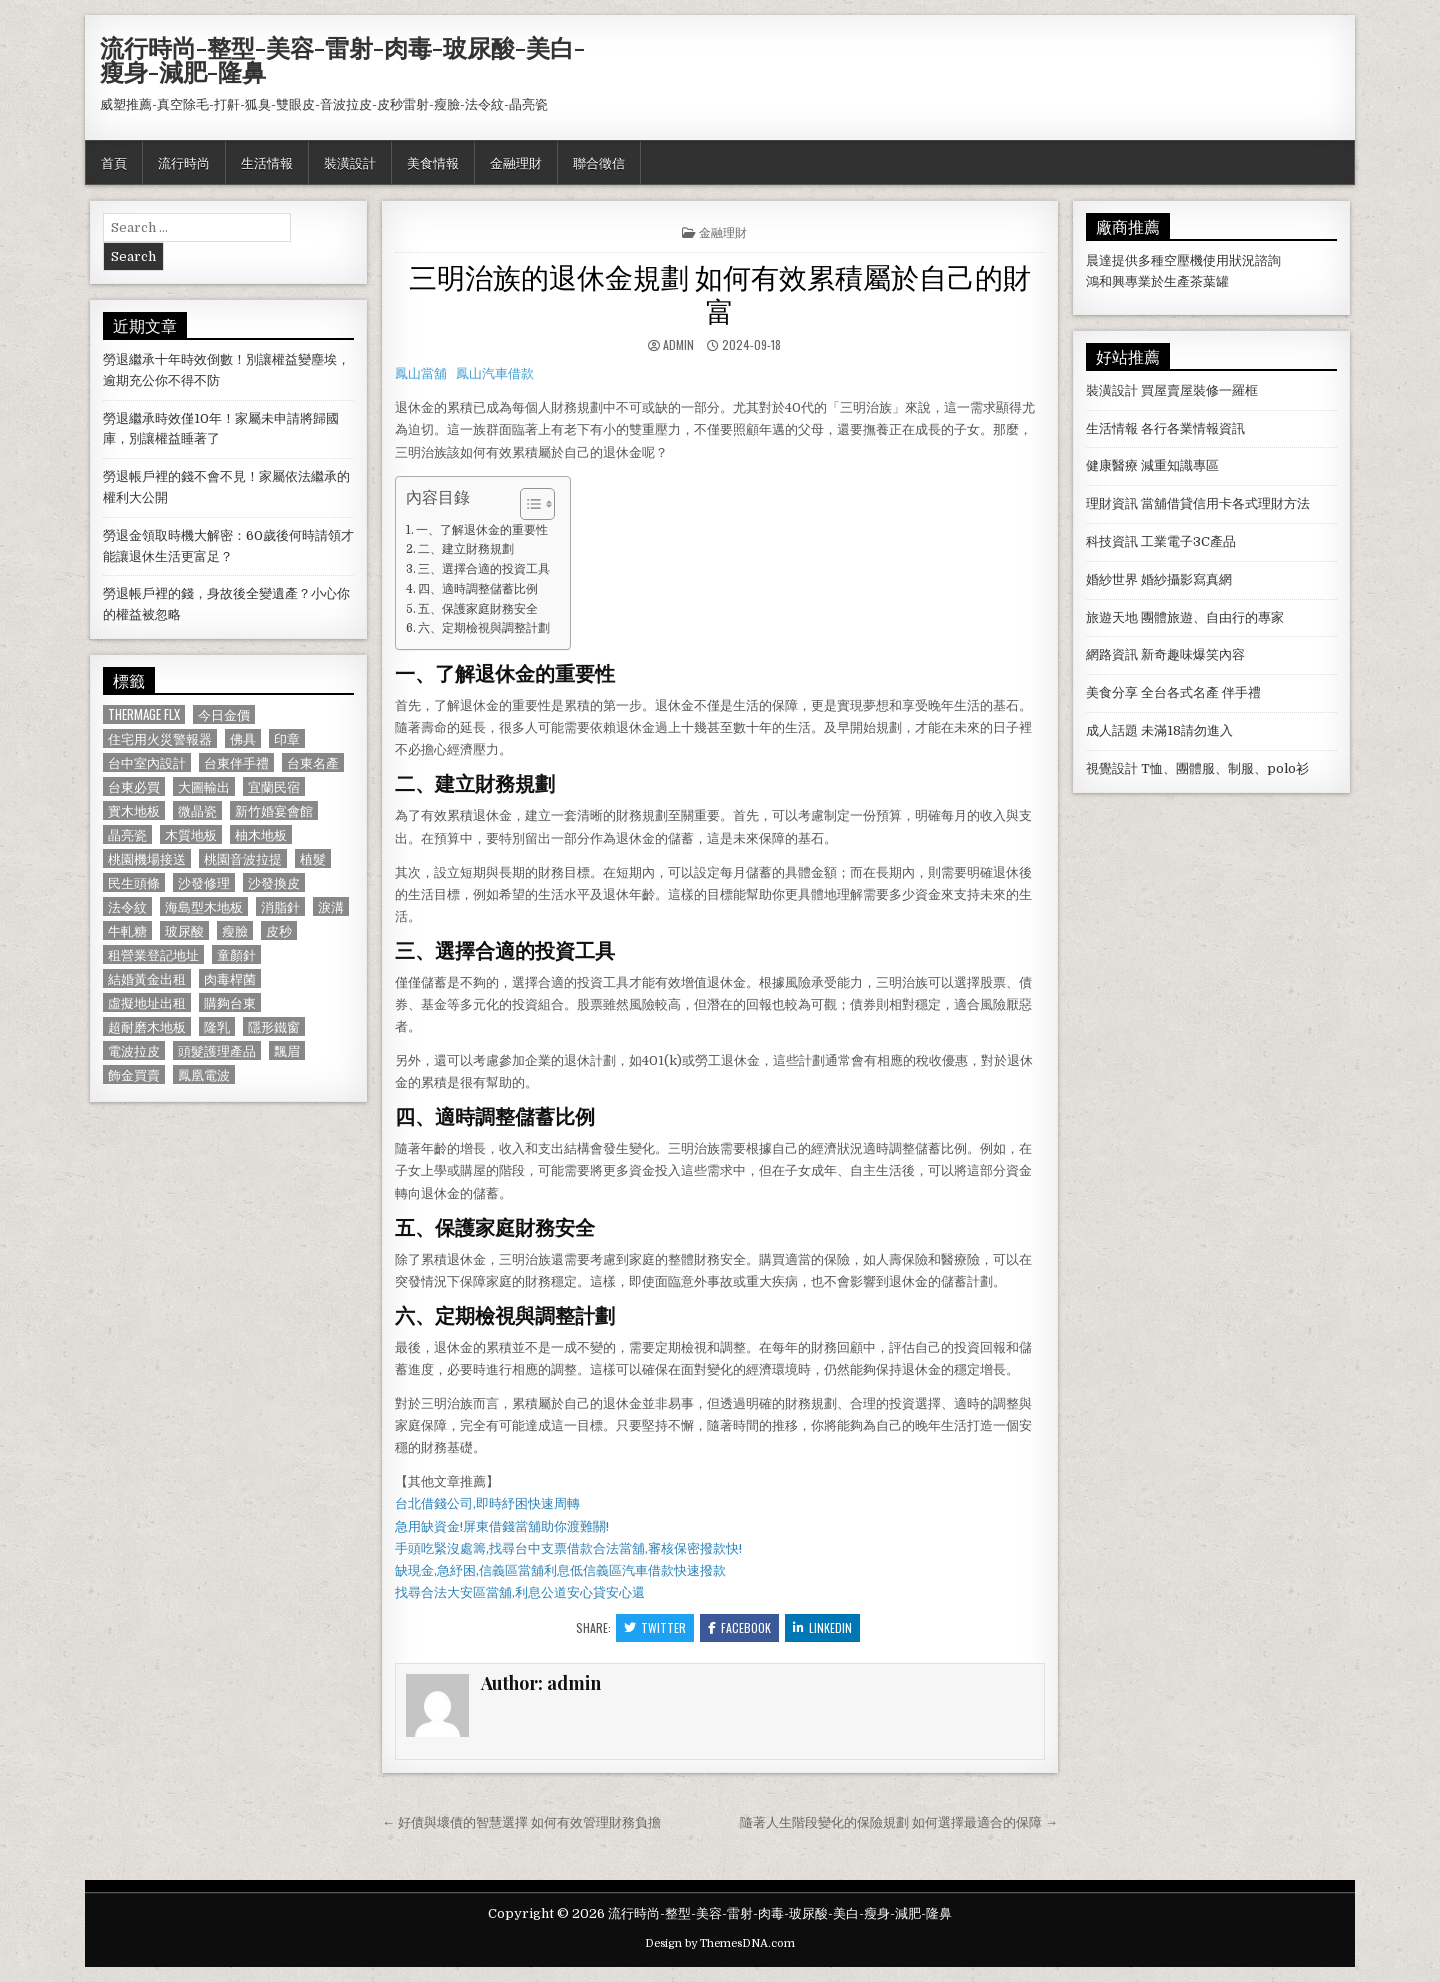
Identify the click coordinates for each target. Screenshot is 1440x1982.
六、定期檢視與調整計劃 (484, 628)
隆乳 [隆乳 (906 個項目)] (217, 1026)
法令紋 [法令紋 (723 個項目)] (127, 906)
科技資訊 (1112, 541)
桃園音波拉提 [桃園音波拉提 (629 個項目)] (243, 858)
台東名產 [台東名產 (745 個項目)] (313, 762)
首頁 (114, 162)
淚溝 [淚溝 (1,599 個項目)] (331, 906)
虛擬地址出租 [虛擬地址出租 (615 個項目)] (147, 1002)
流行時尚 (184, 162)
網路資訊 (1112, 654)
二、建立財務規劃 (466, 549)
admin (678, 344)
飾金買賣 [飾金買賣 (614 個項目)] (134, 1074)
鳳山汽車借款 (495, 373)
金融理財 (516, 162)
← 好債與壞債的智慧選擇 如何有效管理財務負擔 (521, 1822)
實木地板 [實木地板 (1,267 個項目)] (134, 810)
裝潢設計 (350, 162)
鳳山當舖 (421, 373)
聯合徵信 (599, 162)
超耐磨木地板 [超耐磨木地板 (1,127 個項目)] (147, 1026)
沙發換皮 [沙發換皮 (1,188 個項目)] (274, 882)
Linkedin (822, 1627)
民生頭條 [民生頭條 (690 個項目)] (134, 882)
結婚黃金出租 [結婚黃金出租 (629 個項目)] (147, 978)
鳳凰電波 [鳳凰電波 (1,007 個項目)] (204, 1074)
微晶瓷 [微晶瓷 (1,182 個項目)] (197, 810)
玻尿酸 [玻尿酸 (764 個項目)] (184, 930)
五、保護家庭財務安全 (478, 609)
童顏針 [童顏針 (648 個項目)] (236, 954)
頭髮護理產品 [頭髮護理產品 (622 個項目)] (217, 1050)
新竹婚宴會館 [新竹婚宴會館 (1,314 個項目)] (274, 810)
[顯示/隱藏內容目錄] (527, 504)
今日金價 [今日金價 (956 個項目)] (224, 714)
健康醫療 (1112, 465)
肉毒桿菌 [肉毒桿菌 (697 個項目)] (230, 978)
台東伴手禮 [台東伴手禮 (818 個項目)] (236, 762)
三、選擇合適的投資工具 (484, 569)
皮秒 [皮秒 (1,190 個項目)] (279, 930)
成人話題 (1112, 730)
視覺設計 (1112, 768)
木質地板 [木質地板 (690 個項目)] (191, 834)
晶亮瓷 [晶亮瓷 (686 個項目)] (127, 834)
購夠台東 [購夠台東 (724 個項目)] (230, 1002)
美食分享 (1112, 692)
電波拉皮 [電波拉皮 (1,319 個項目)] (134, 1050)
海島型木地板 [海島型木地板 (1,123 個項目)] (204, 906)
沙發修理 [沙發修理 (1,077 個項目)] (204, 882)
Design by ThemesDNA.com (720, 1943)
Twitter (655, 1627)
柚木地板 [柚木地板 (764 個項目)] (261, 834)
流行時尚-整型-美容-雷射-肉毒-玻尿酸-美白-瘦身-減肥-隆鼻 (342, 59)
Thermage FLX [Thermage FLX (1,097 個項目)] (144, 714)
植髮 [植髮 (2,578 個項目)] (313, 858)
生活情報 (267, 162)
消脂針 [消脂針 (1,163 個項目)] (280, 906)
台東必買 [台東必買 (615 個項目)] (134, 786)
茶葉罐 (1209, 281)
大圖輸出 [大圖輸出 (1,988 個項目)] (204, 786)
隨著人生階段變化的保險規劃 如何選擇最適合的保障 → (899, 1822)
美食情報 (433, 162)
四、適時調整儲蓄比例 (478, 589)
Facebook (739, 1627)
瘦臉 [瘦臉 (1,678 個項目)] (235, 930)
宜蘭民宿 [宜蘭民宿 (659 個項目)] (274, 786)
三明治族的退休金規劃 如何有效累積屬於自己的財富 (720, 292)
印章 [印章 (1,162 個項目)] (287, 738)
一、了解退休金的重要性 (482, 530)
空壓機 (1183, 260)
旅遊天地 (1112, 617)
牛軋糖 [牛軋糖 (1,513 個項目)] (127, 930)
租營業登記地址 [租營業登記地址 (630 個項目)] (153, 954)
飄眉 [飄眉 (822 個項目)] (287, 1050)
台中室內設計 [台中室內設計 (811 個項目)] (147, 762)
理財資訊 (1112, 503)
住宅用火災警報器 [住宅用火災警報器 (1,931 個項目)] (160, 738)
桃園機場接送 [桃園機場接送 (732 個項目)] (147, 858)
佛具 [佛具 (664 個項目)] (243, 738)
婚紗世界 (1112, 579)
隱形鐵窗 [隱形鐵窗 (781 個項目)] (274, 1026)
